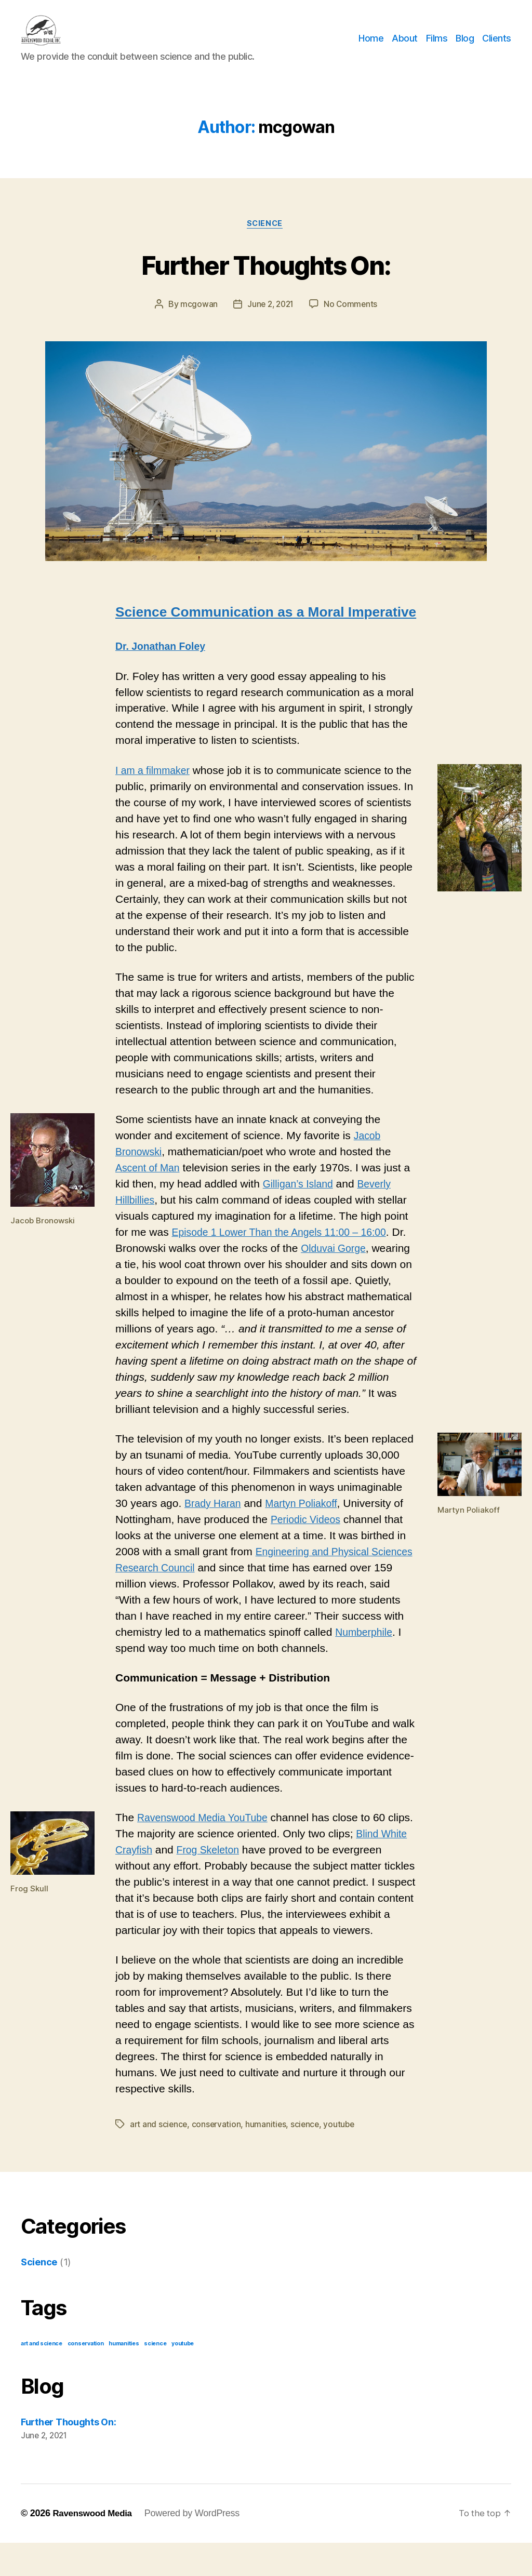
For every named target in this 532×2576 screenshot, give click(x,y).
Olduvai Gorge (353, 1265)
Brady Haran (215, 1520)
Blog (465, 46)
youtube (342, 2158)
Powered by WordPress (197, 2546)
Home (370, 46)
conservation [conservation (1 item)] (86, 2377)
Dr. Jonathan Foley (164, 664)
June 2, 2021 (270, 321)
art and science (159, 2158)
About (405, 46)
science (307, 2158)
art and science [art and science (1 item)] (41, 2377)
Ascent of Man (150, 1185)
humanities (267, 2158)
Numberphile (146, 1665)
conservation (218, 2158)
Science (266, 240)
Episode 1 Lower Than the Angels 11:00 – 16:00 (288, 1249)
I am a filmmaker (155, 787)
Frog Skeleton (244, 1867)
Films (437, 46)
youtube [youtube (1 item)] (182, 2377)
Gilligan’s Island (301, 1201)
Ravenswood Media (94, 2546)
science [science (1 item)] (155, 2377)
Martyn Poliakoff (309, 1520)
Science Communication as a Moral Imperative (265, 629)
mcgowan (197, 321)
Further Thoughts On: (266, 280)
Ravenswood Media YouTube (207, 1835)
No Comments (352, 321)
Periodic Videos (309, 1536)
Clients (496, 46)
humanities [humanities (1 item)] (124, 2377)
